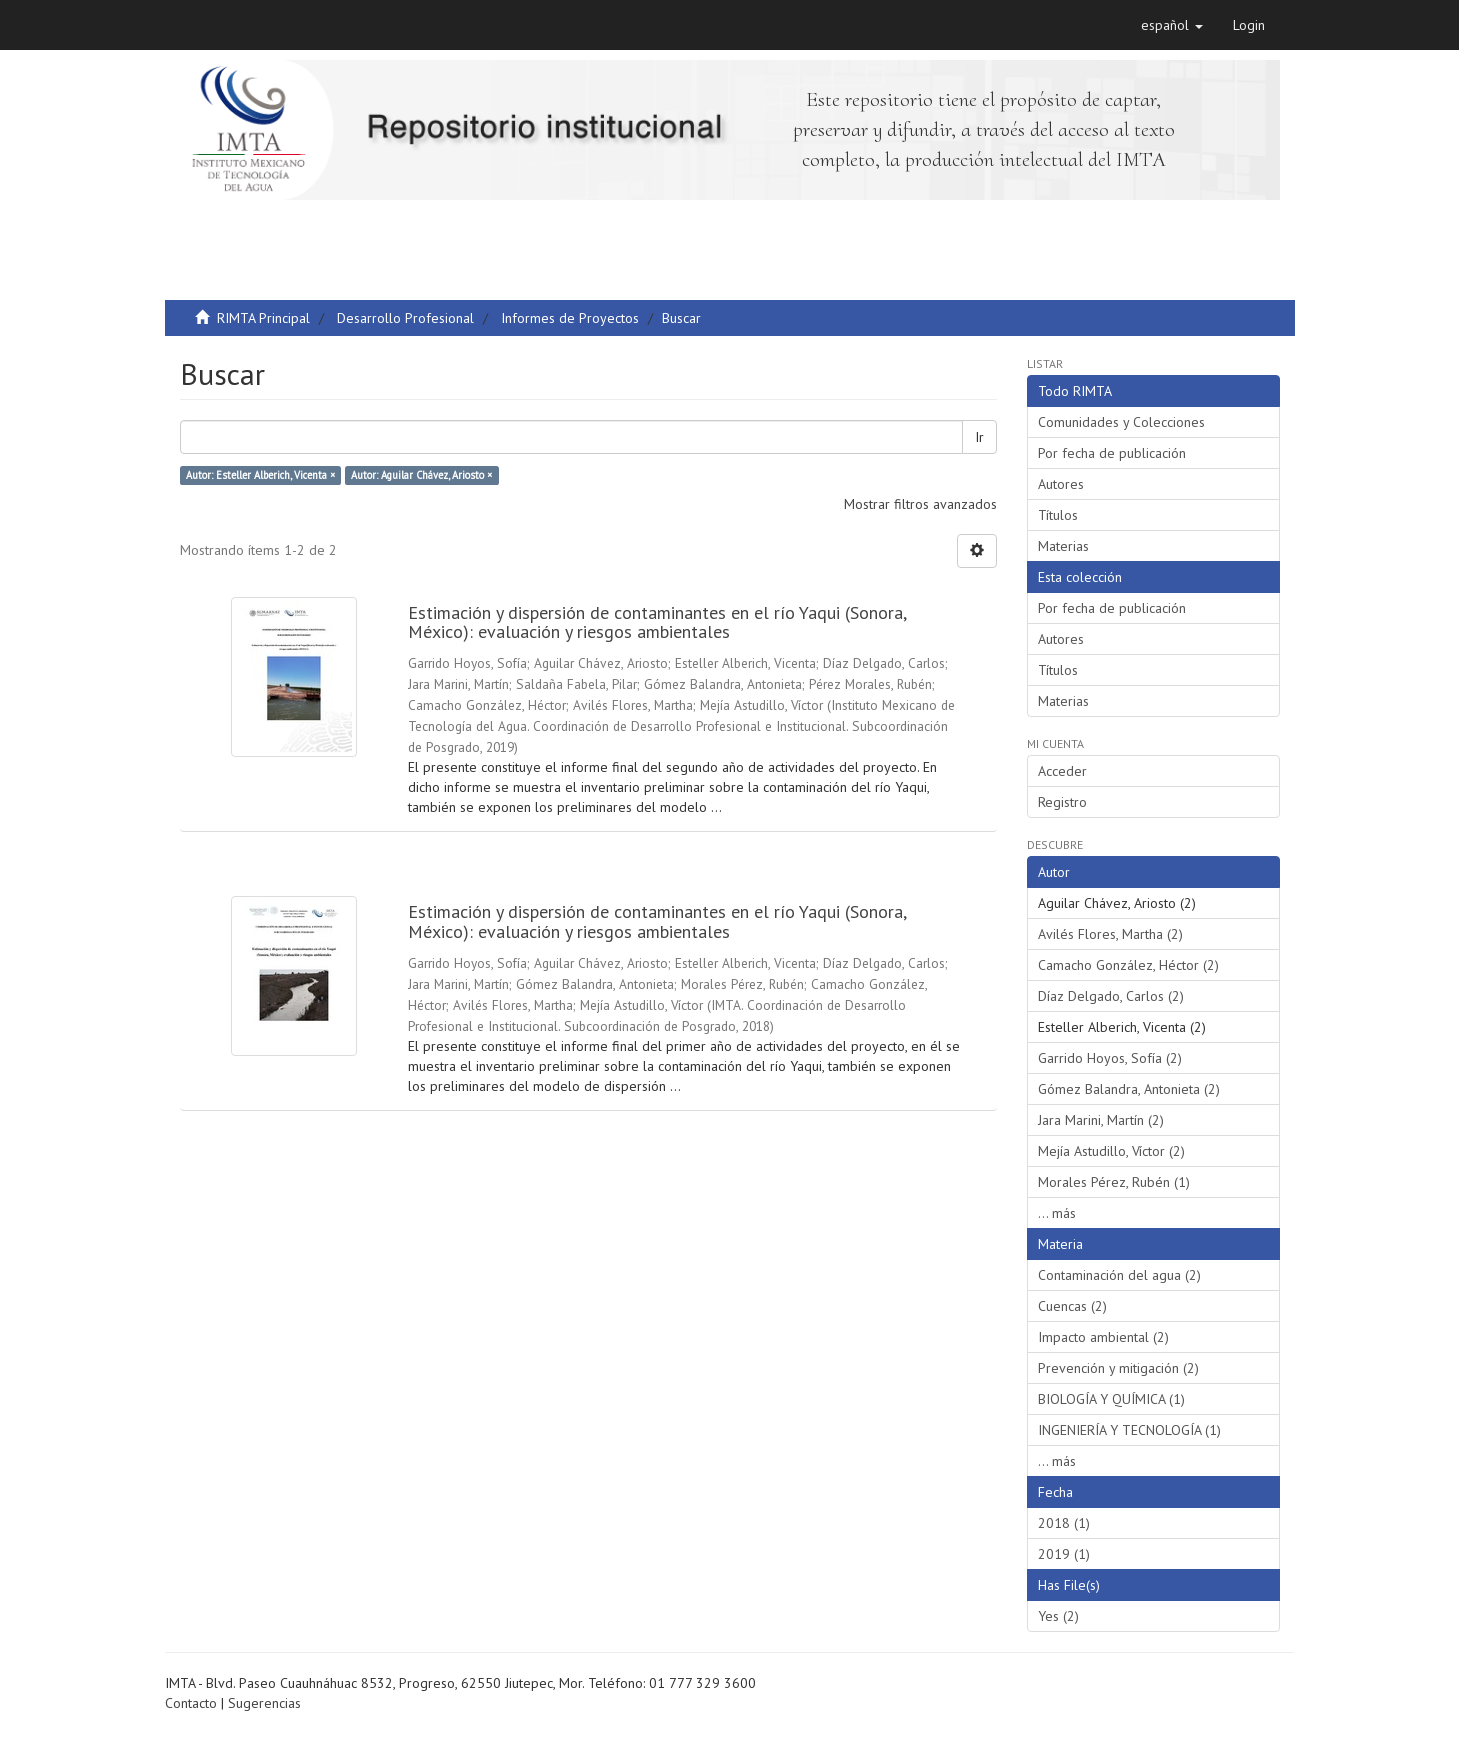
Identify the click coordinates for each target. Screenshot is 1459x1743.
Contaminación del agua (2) (1119, 1275)
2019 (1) (1064, 1554)
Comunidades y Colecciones (1121, 422)
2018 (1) (1064, 1523)
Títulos (1058, 515)
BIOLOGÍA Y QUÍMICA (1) (1111, 1399)
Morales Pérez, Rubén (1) (1114, 1182)
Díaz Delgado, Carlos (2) (1111, 996)
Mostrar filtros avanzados (920, 504)
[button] (1172, 25)
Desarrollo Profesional (405, 318)
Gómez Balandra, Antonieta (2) (1129, 1089)
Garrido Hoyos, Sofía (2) (1110, 1058)
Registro (1062, 802)
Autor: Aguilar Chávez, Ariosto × (421, 475)
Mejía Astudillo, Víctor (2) (1111, 1151)
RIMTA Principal (263, 318)
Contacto (191, 1703)
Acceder (1062, 771)
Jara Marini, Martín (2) (1101, 1120)
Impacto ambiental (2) (1103, 1337)
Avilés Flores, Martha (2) (1110, 934)
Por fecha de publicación (1112, 453)
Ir (979, 437)
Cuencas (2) (1072, 1306)
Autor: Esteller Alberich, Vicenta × (260, 475)
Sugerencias (264, 1703)
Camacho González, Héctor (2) (1128, 965)
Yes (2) (1058, 1616)
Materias (1063, 546)
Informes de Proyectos (570, 318)
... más (1057, 1213)
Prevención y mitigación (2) (1118, 1368)
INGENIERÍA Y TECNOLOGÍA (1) (1129, 1430)
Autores (1061, 484)
